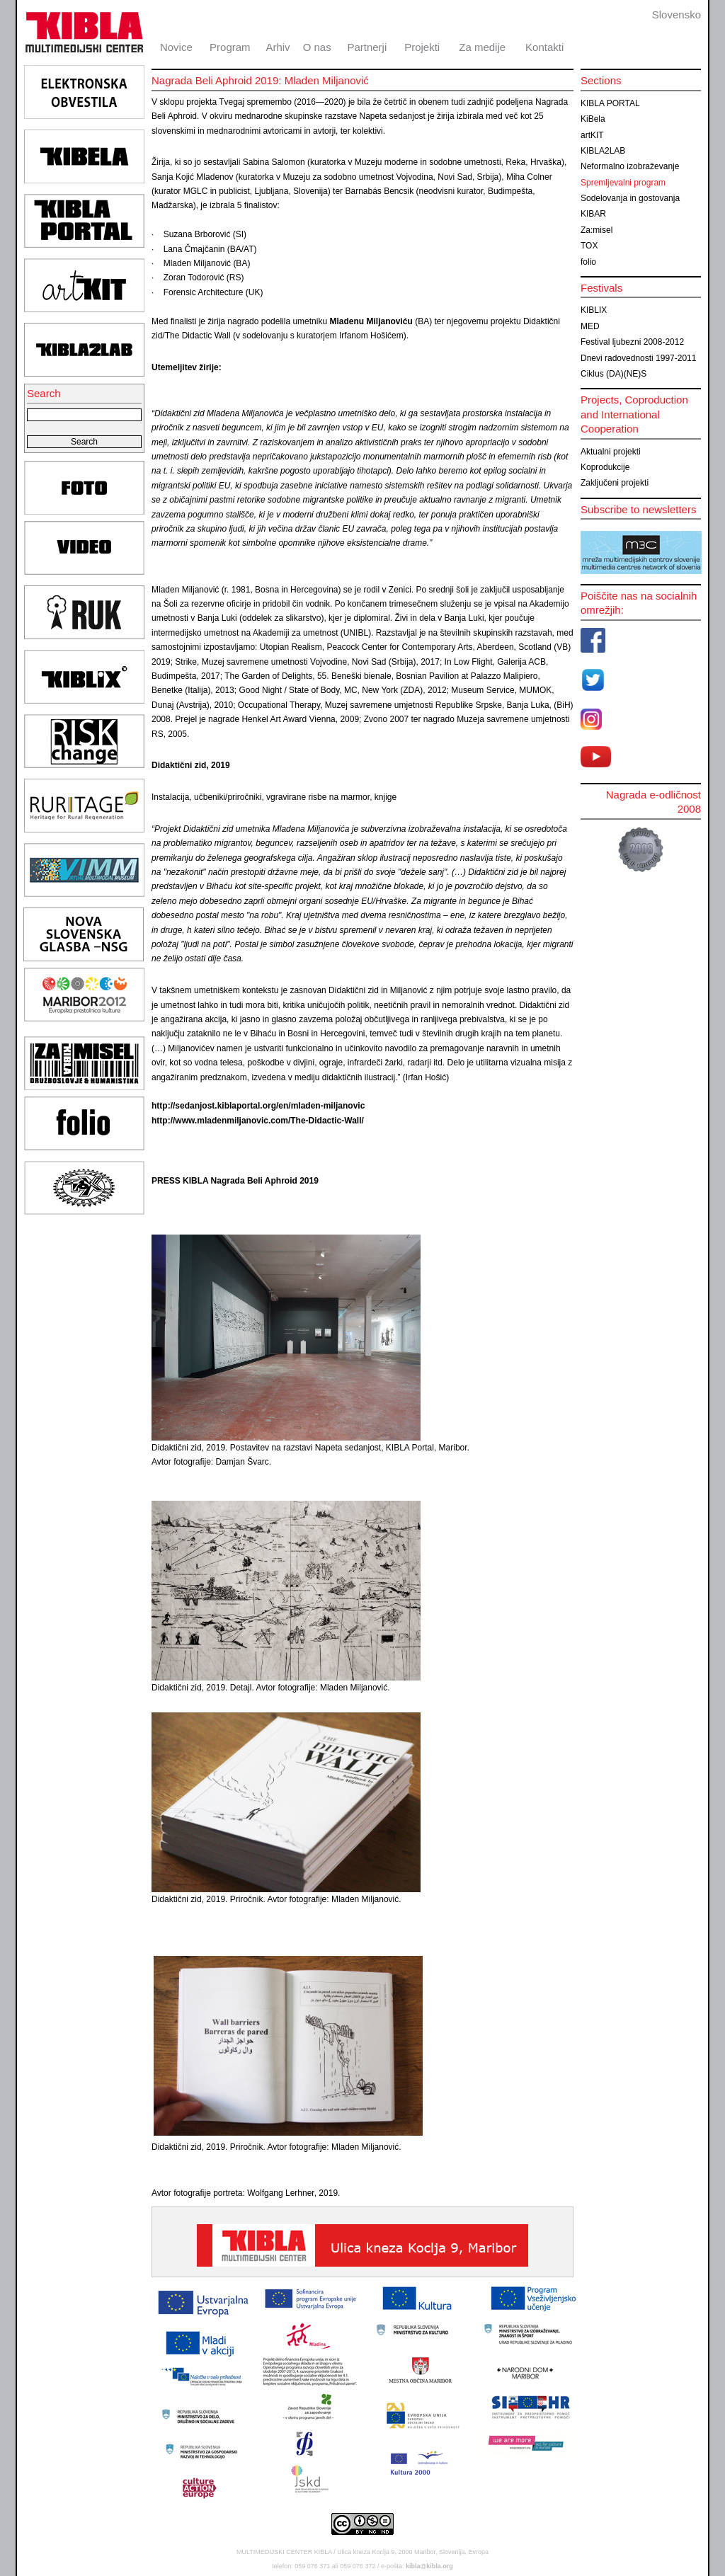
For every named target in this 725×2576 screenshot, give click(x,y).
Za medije (482, 47)
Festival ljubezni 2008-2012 (632, 342)
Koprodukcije (605, 467)
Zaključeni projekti (615, 483)
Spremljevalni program (623, 183)
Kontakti (544, 47)
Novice (176, 47)
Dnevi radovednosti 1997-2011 (638, 358)
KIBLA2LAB (603, 151)
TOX (589, 246)
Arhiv (278, 47)
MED (590, 326)
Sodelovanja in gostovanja (630, 198)
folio (588, 262)
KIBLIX (594, 310)
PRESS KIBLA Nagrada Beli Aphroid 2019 (235, 1181)
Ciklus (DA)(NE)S (613, 374)
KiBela (593, 119)
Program (230, 47)
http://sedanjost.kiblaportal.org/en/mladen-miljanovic (258, 1106)
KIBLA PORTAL (610, 103)
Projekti (422, 47)
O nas (317, 47)
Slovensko (676, 14)
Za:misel (596, 230)
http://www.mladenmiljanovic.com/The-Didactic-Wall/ (258, 1121)
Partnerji (367, 47)
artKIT (592, 135)
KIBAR (593, 214)
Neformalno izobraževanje (630, 166)
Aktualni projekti (611, 452)
